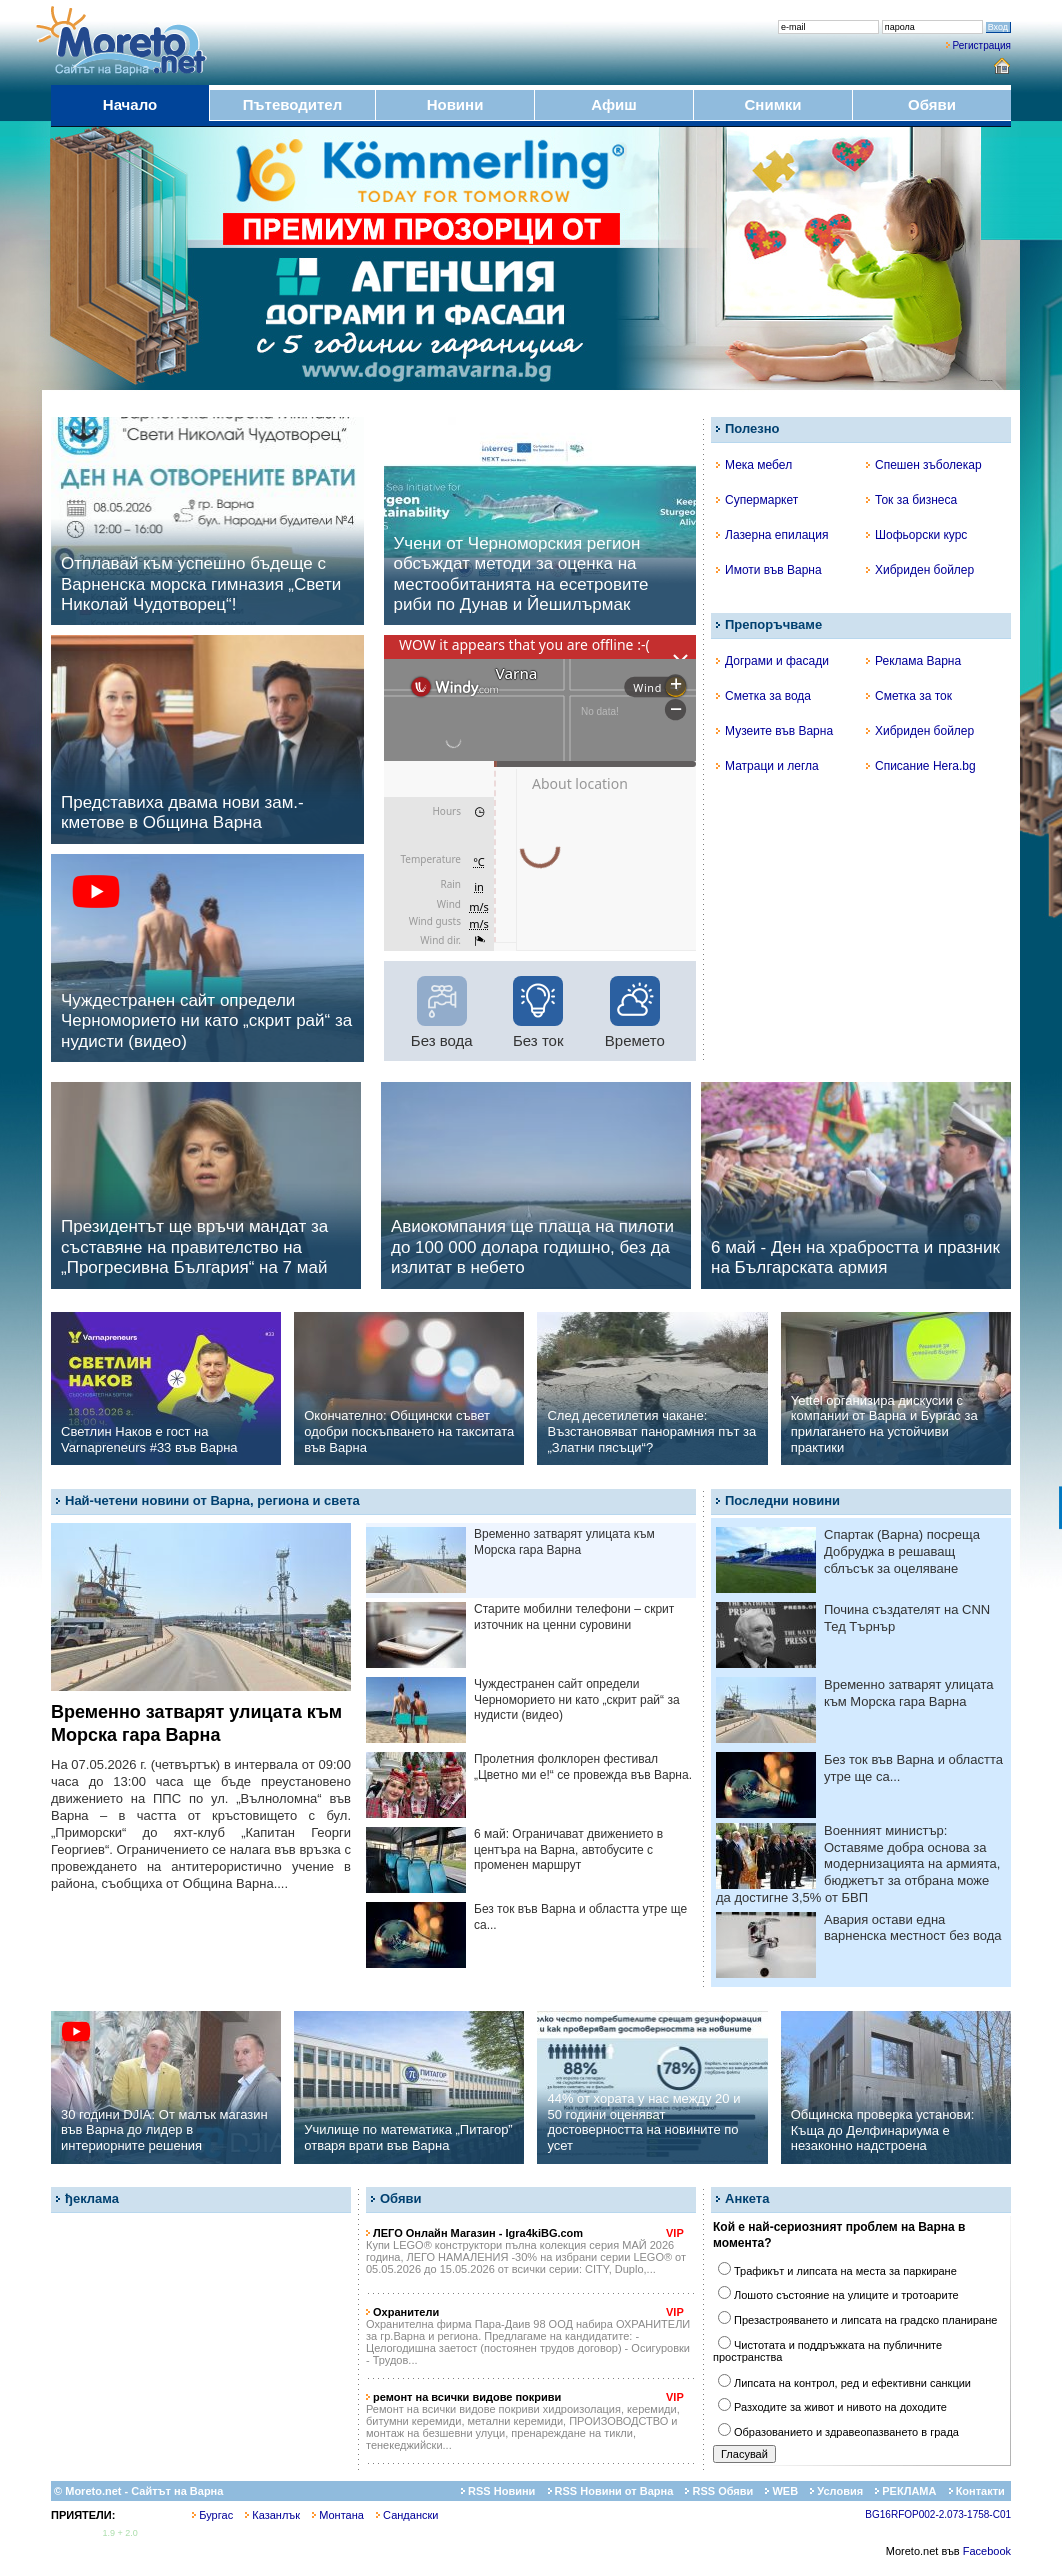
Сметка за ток (909, 696)
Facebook (987, 2551)
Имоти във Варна (769, 570)
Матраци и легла (767, 766)
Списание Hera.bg (921, 766)
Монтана (338, 2515)
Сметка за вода (763, 696)
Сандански (407, 2515)
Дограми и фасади (772, 661)
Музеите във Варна (774, 731)
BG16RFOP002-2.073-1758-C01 (938, 2514)
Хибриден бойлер (920, 570)
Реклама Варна (913, 661)
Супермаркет (757, 500)
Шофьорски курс (916, 535)
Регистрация (982, 45)
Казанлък (272, 2515)
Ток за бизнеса (911, 500)
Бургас (212, 2515)
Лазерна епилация (772, 535)
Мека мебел (754, 465)
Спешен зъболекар (924, 465)
